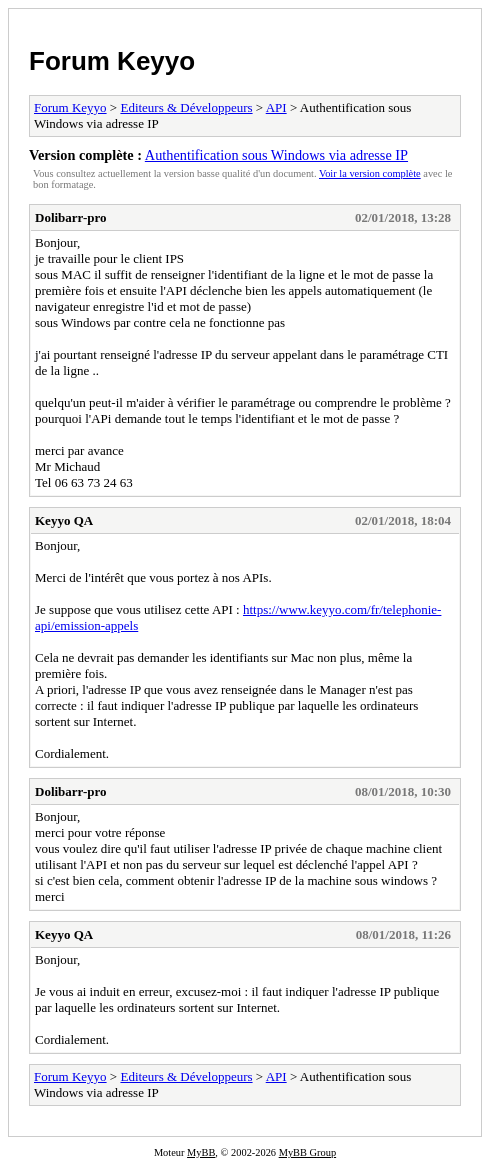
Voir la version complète (370, 173)
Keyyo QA (64, 520)
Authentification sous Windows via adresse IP (276, 155)
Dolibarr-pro (71, 217)
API (276, 107)
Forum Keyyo (112, 61)
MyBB (201, 1152)
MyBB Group (307, 1152)
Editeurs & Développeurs (186, 107)
